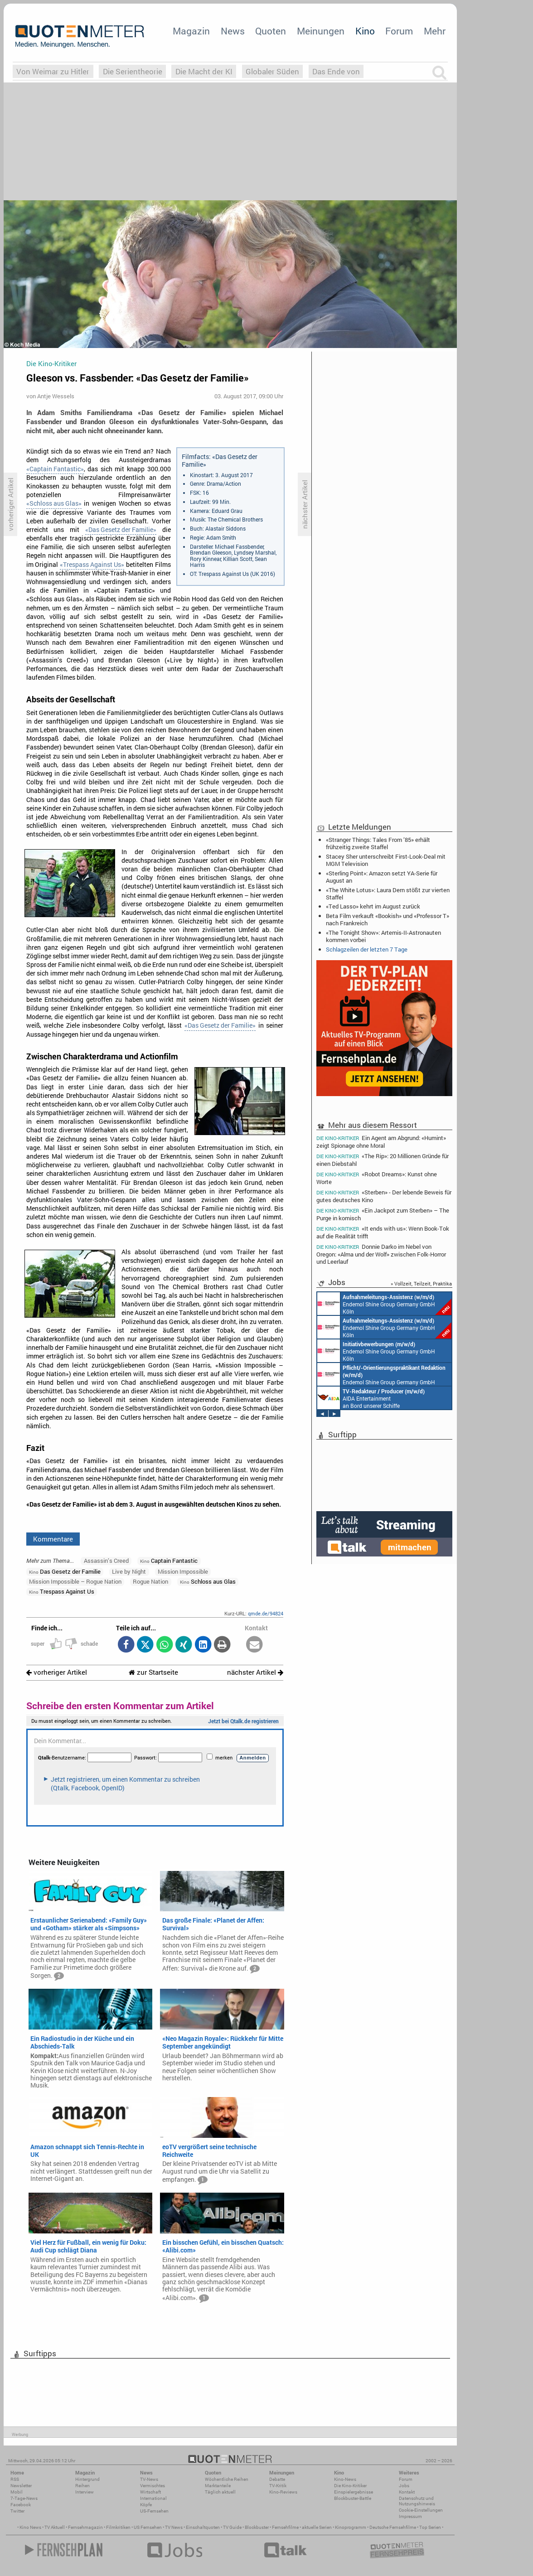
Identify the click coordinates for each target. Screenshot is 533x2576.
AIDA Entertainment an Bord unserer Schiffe (371, 1398)
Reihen (82, 2486)
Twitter (17, 2511)
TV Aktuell (54, 2527)
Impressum (410, 2516)
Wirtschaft (150, 2492)
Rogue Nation (150, 1581)
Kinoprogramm (350, 2527)
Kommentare (53, 1538)
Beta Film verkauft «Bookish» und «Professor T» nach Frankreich (387, 919)
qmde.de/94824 (265, 1613)
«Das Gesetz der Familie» (120, 530)
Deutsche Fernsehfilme (392, 2527)
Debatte (277, 2479)
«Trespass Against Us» (92, 565)
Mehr (435, 30)
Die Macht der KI (204, 71)
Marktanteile (218, 2486)
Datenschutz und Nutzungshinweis (417, 2501)
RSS (14, 2479)
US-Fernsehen (154, 2511)
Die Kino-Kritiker (350, 2486)
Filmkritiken (118, 2527)
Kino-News (345, 2479)
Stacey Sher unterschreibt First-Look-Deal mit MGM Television (386, 860)
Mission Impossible (183, 1571)
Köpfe (146, 2505)
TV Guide (232, 2527)
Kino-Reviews (283, 2492)
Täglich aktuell (220, 2492)
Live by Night (129, 1571)
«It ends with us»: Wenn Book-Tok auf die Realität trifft (382, 1232)
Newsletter (21, 2486)
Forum (399, 30)
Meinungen (320, 30)
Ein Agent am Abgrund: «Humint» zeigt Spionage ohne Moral (381, 1141)
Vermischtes (152, 2486)
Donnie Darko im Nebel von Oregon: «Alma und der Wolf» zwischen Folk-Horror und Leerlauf (381, 1254)
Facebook (20, 2505)
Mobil (16, 2492)
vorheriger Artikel (56, 1672)
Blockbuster (257, 2527)
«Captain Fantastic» (55, 469)
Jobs (404, 2486)
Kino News (30, 2527)
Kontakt (407, 2492)
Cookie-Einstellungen (421, 2510)
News (233, 30)
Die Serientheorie (132, 71)
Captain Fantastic (169, 1560)
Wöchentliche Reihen (226, 2479)
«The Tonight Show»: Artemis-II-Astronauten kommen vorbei (383, 936)
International (153, 2498)
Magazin (191, 30)
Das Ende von (336, 71)
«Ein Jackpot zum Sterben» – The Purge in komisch (382, 1214)
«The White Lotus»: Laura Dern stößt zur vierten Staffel (388, 893)
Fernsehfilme (285, 2527)
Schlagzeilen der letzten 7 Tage (366, 949)
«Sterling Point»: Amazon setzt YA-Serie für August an (381, 876)
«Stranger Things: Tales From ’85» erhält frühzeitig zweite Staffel (378, 843)
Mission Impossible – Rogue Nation (75, 1581)
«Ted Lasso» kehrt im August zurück (373, 906)
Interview (84, 2492)
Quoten (270, 30)
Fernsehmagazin (85, 2527)
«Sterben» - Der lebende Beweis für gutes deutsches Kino (383, 1196)
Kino (365, 30)
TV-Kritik (277, 2486)
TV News (174, 2527)
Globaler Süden (272, 71)
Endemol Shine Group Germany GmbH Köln (384, 1303)
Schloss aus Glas (208, 1581)
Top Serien (430, 2527)
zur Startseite (153, 1672)
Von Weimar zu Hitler (52, 71)
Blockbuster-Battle (352, 2498)
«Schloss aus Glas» (54, 503)
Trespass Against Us (61, 1591)
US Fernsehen (148, 2527)
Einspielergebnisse (353, 2492)
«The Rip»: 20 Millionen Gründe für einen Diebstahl (382, 1159)
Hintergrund (87, 2479)
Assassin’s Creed (106, 1560)
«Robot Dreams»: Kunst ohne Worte (376, 1177)
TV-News (149, 2479)
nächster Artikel (255, 1672)
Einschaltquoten (203, 2527)
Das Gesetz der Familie (65, 1571)
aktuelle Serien (317, 2527)
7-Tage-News (24, 2498)
